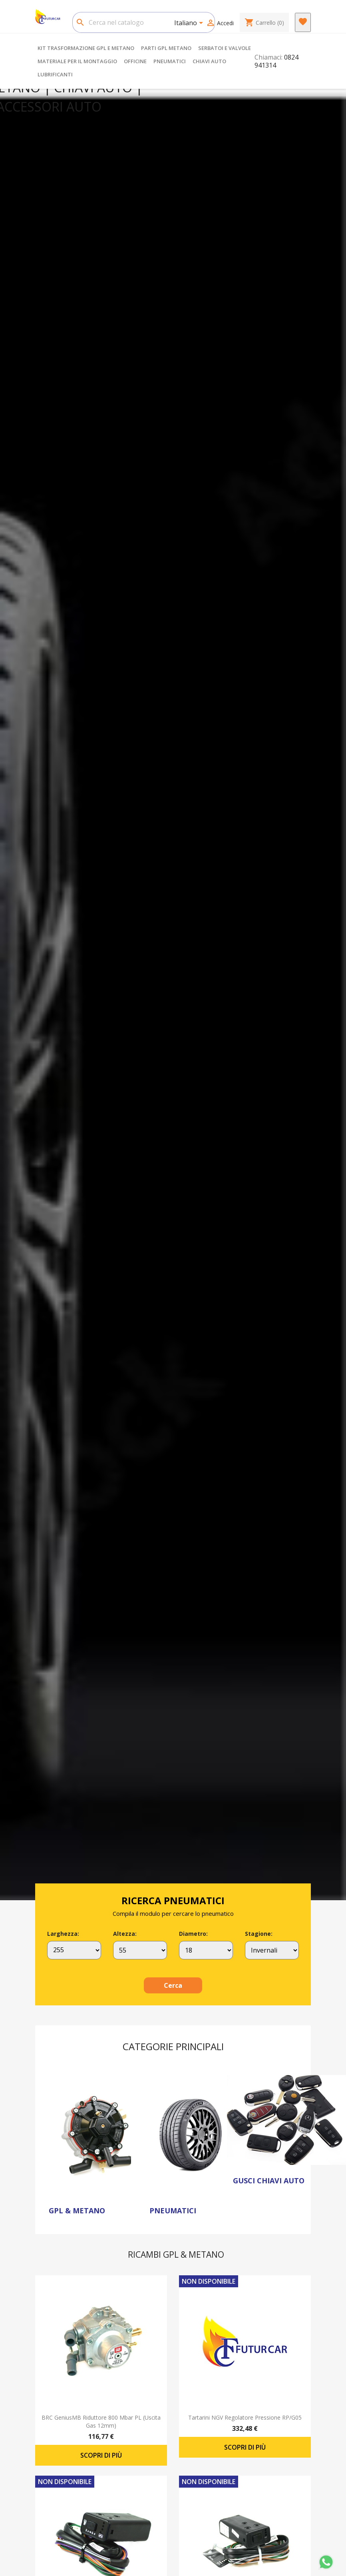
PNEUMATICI (169, 61)
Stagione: (258, 1933)
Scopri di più (101, 2455)
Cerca (173, 1985)
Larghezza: (63, 1933)
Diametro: (193, 1933)
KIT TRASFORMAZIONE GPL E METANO (86, 48)
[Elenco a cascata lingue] (190, 23)
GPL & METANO (77, 2210)
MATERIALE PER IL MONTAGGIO (77, 61)
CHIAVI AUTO (209, 61)
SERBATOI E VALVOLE (224, 48)
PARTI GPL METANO (166, 48)
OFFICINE (135, 61)
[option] (173, 994)
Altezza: (125, 1933)
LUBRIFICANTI (55, 74)
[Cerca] (143, 22)
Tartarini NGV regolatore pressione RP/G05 (245, 2417)
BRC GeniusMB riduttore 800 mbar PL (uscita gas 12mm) (101, 2421)
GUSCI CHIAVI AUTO (268, 2180)
